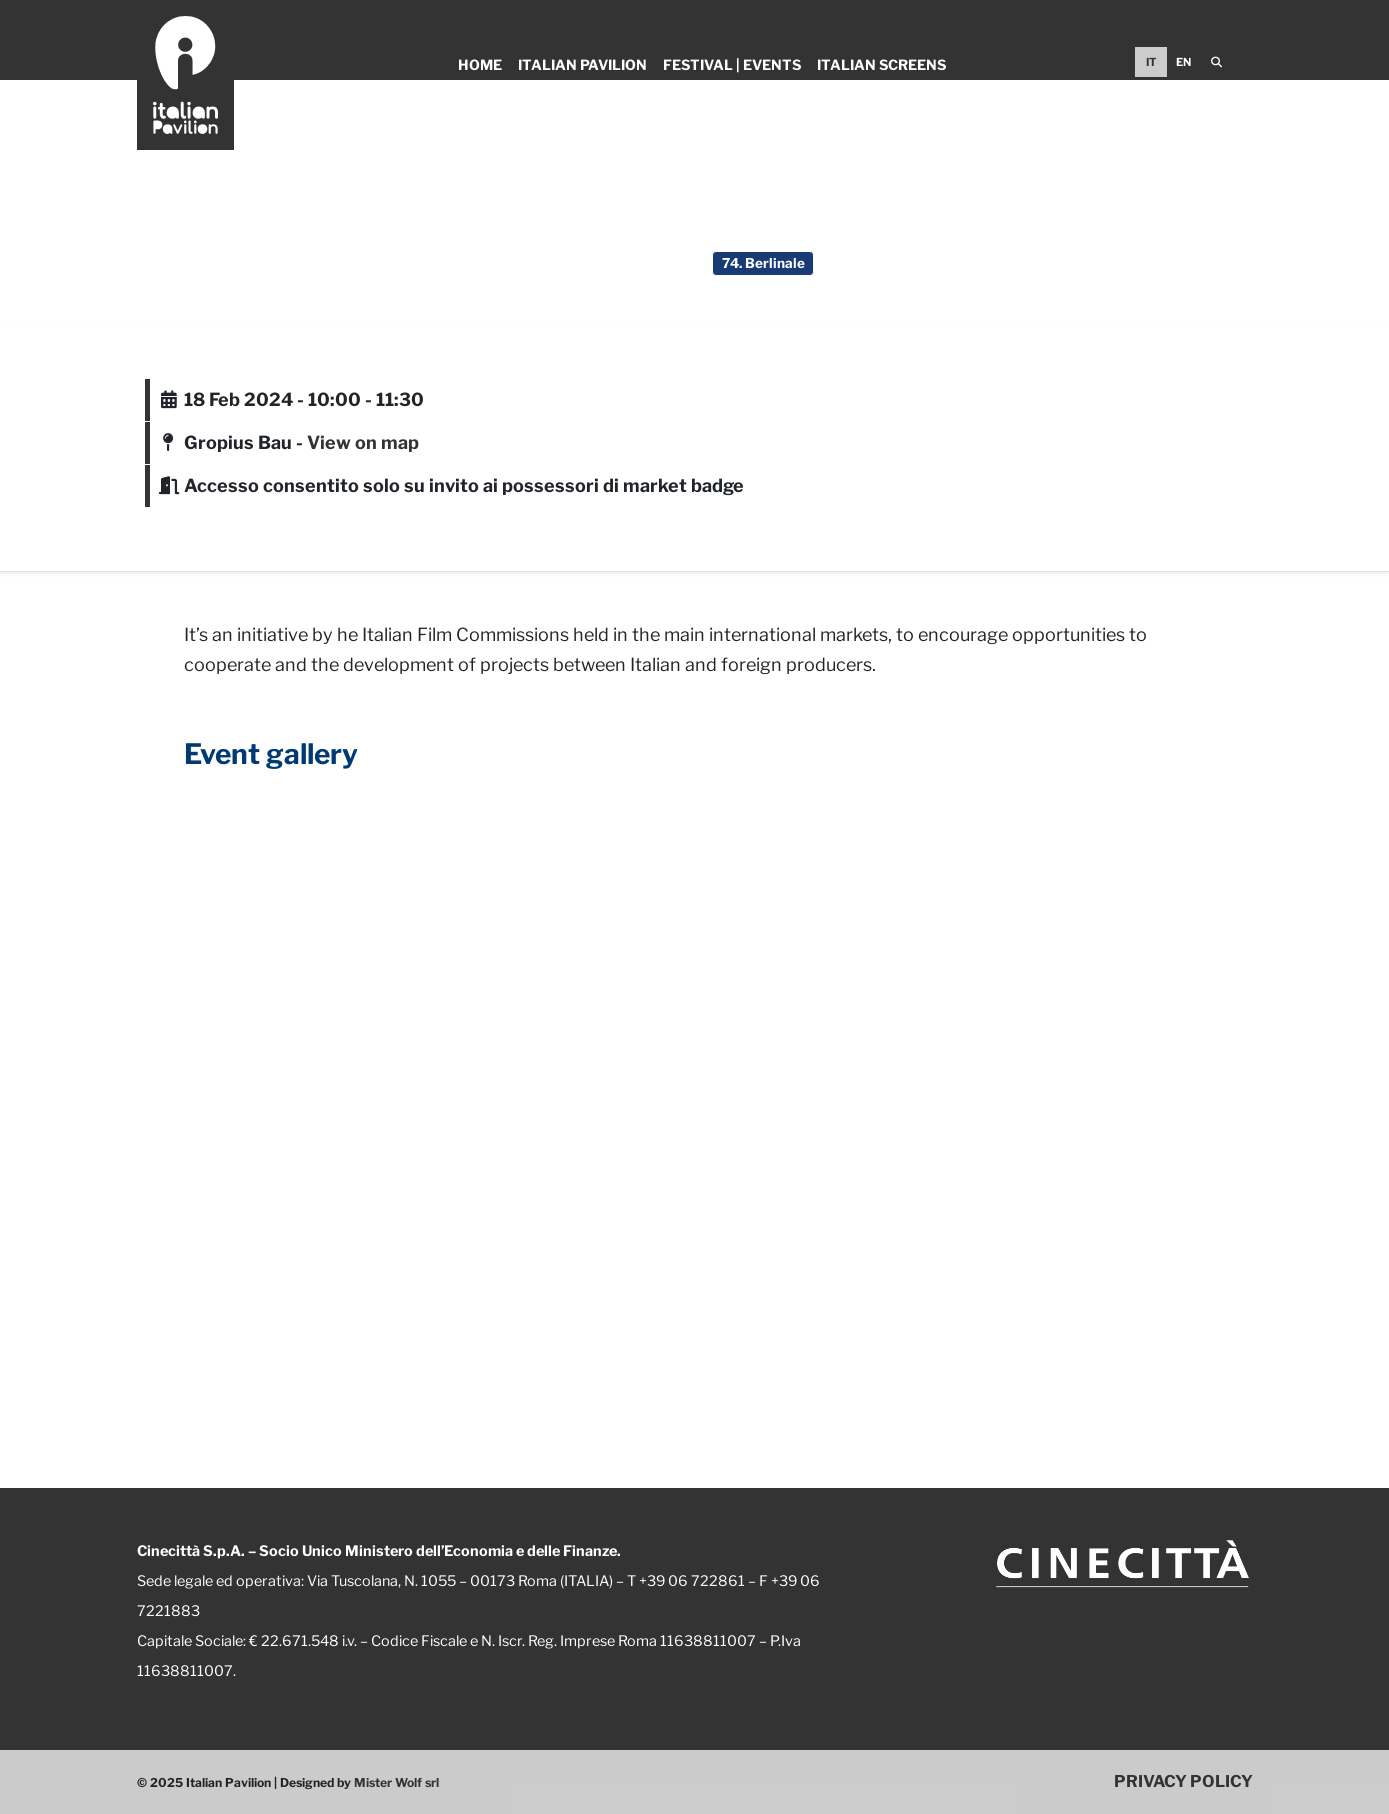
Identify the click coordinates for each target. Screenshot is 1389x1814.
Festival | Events (732, 64)
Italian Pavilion (582, 64)
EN (1183, 62)
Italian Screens (881, 64)
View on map (363, 442)
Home (480, 64)
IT (1151, 62)
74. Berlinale (763, 263)
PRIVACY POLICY (1183, 1781)
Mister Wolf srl (396, 1782)
